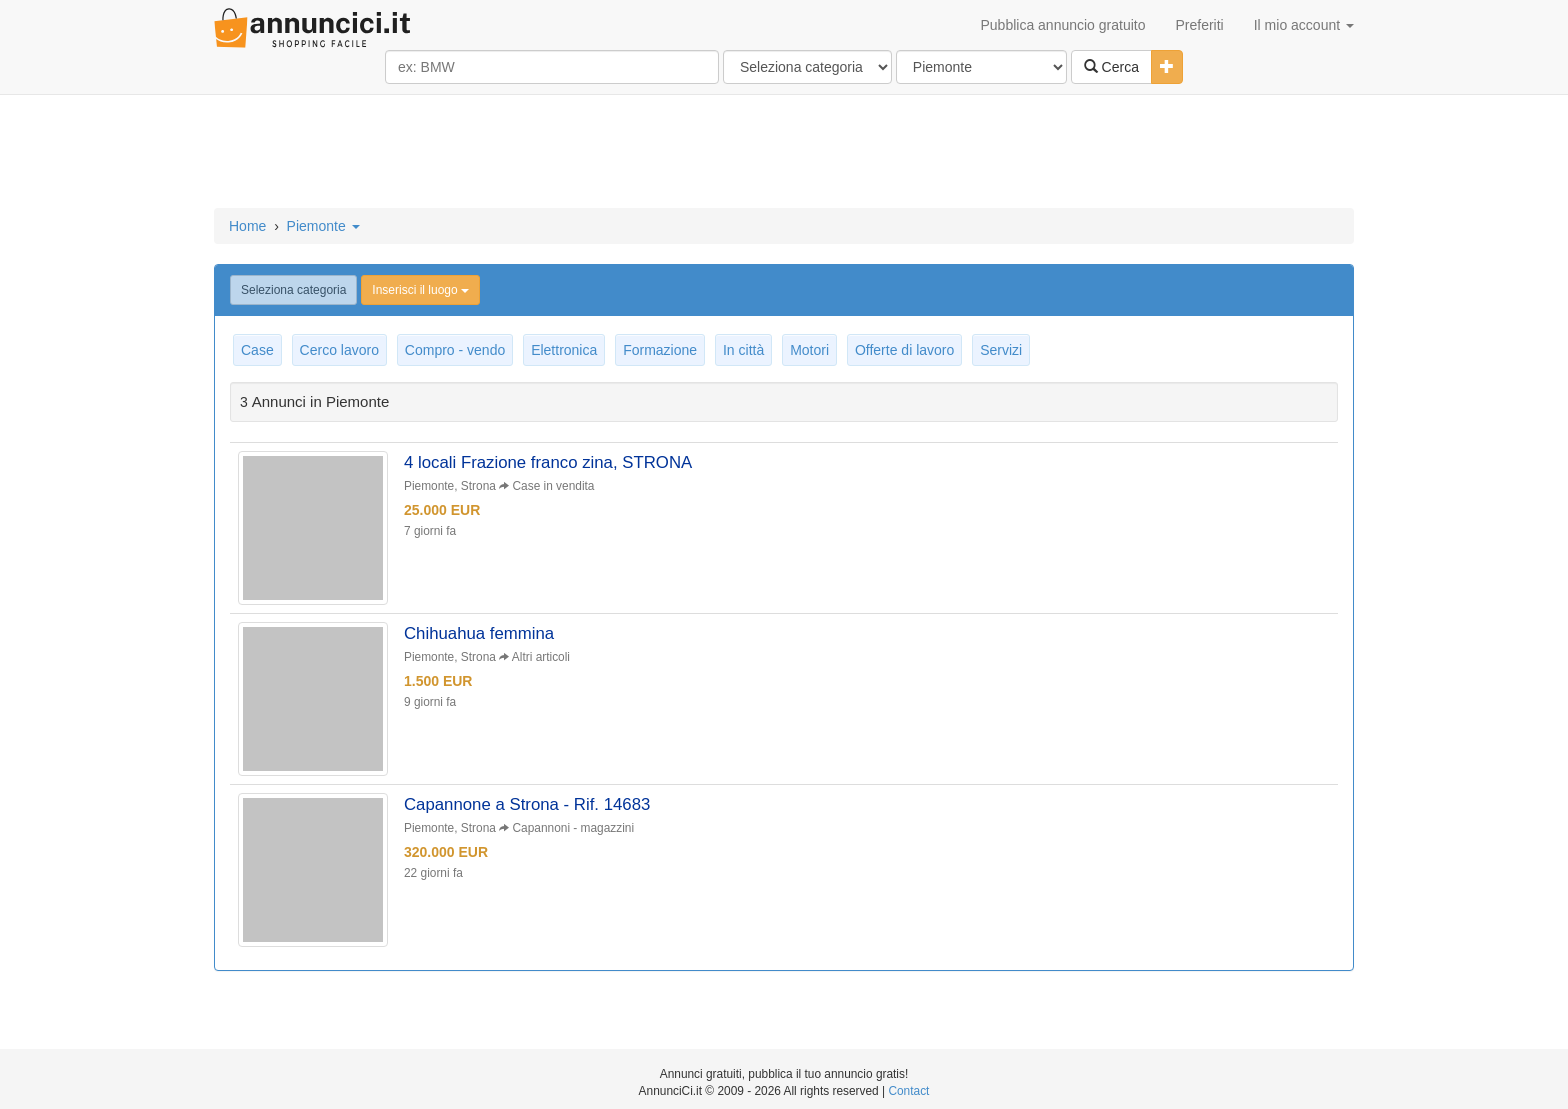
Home (247, 226)
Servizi (1001, 350)
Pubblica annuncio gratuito (1062, 25)
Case (257, 350)
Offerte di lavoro (904, 350)
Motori (809, 350)
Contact (908, 1091)
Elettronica (564, 350)
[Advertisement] (784, 153)
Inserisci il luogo (420, 290)
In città (743, 350)
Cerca (1111, 67)
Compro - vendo (455, 350)
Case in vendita (554, 486)
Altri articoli (541, 657)
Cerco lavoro (339, 350)
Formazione (660, 350)
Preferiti (1200, 25)
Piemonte (323, 226)
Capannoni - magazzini (574, 828)
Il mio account (1304, 25)
